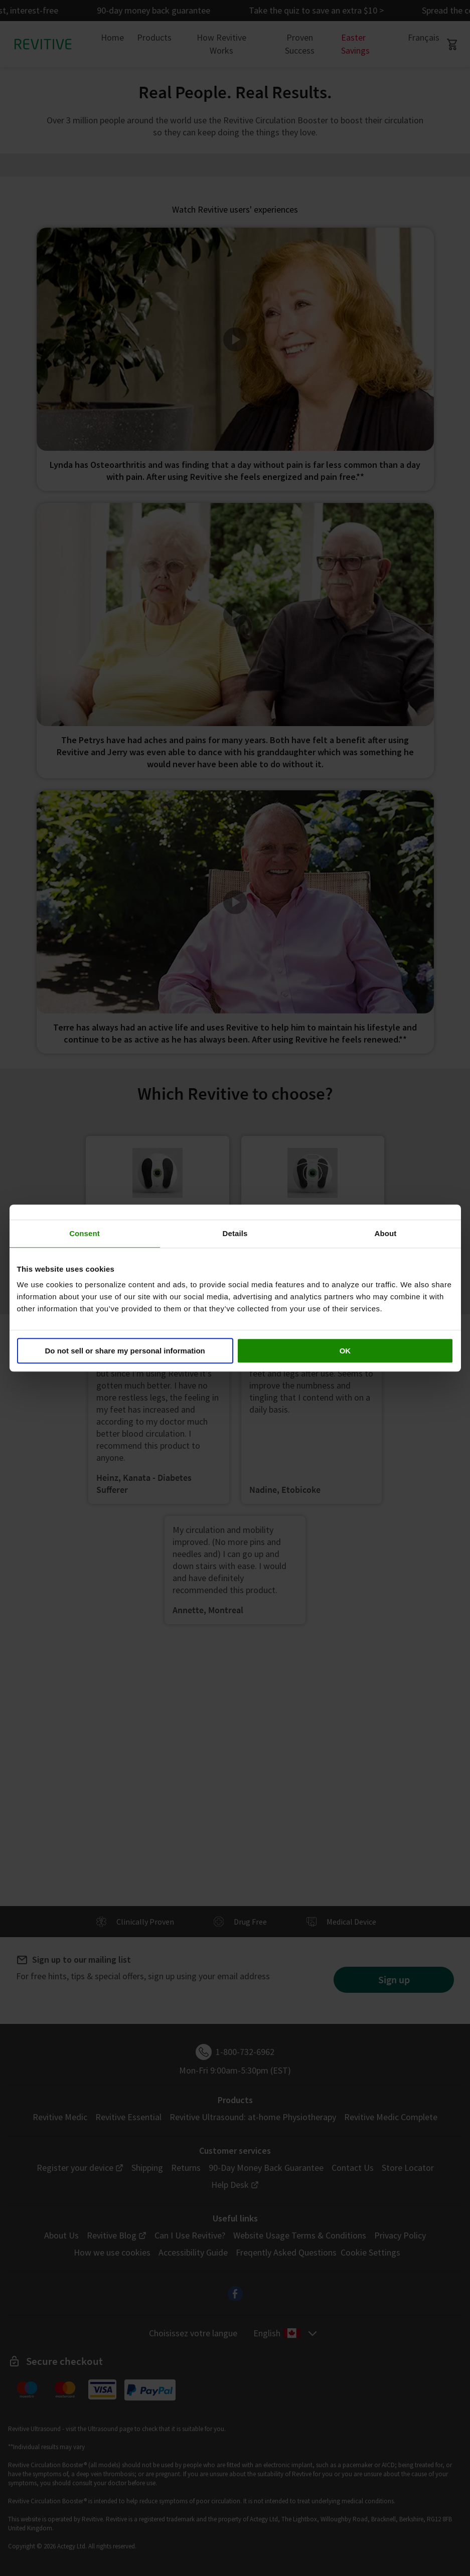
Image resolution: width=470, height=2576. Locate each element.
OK (345, 1350)
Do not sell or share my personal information (125, 1350)
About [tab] (386, 1233)
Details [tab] (235, 1233)
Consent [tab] (84, 1233)
